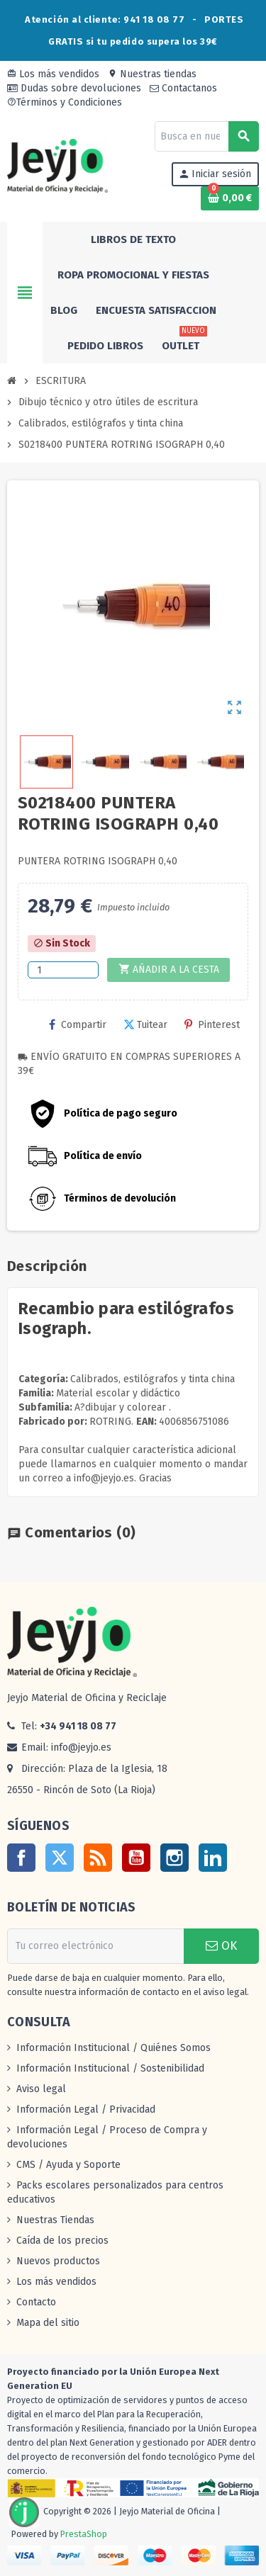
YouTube (136, 1857)
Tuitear (145, 1025)
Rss (98, 1857)
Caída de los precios (62, 2241)
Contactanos (183, 88)
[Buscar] (206, 136)
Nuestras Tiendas (55, 2220)
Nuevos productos (58, 2261)
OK (221, 1945)
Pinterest (212, 1025)
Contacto (36, 2302)
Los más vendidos (53, 74)
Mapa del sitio (47, 2323)
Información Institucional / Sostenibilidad (110, 2068)
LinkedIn (213, 1857)
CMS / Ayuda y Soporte (68, 2165)
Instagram (174, 1857)
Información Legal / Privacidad (85, 2109)
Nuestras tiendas (152, 74)
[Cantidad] (63, 969)
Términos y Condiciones (64, 102)
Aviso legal (41, 2089)
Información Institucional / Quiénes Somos (113, 2048)
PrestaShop (83, 2534)
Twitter (59, 1857)
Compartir (77, 1025)
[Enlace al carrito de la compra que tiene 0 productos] (230, 198)
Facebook (21, 1857)
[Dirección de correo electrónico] (95, 1946)
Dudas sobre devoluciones (74, 88)
